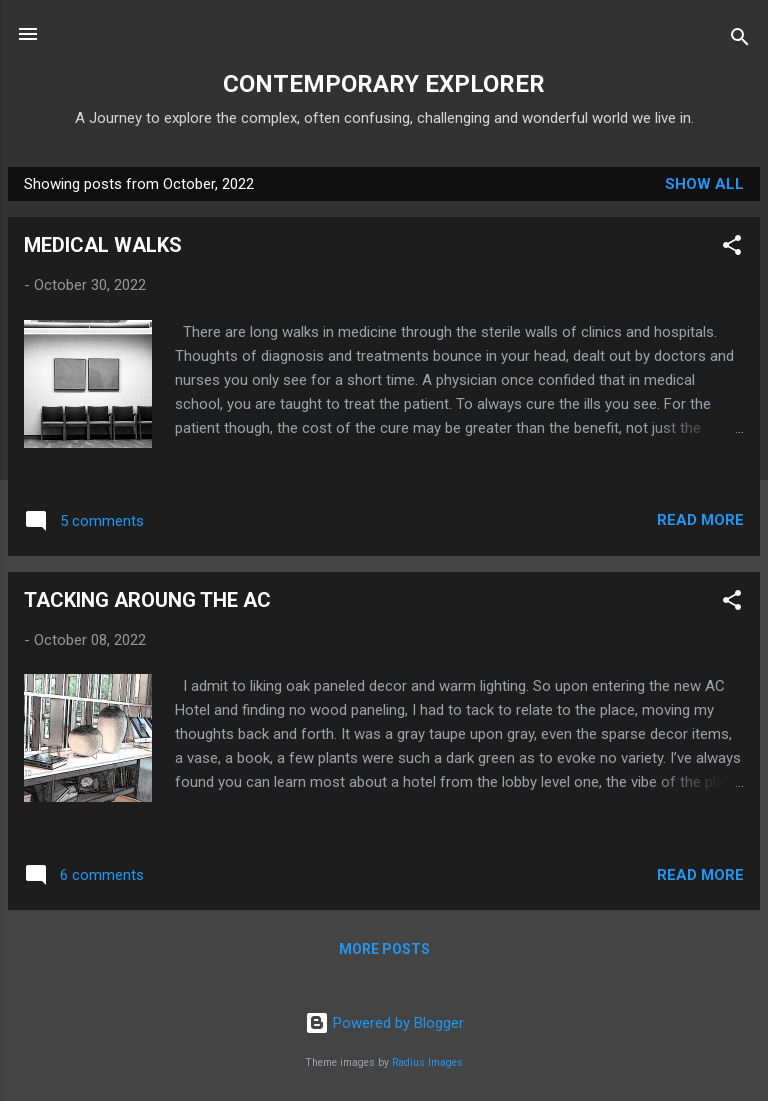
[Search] (740, 40)
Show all (704, 184)
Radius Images (427, 1062)
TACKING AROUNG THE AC (147, 600)
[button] (732, 248)
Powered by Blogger (384, 1023)
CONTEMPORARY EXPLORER (384, 84)
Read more (700, 520)
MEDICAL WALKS (103, 245)
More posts (384, 949)
